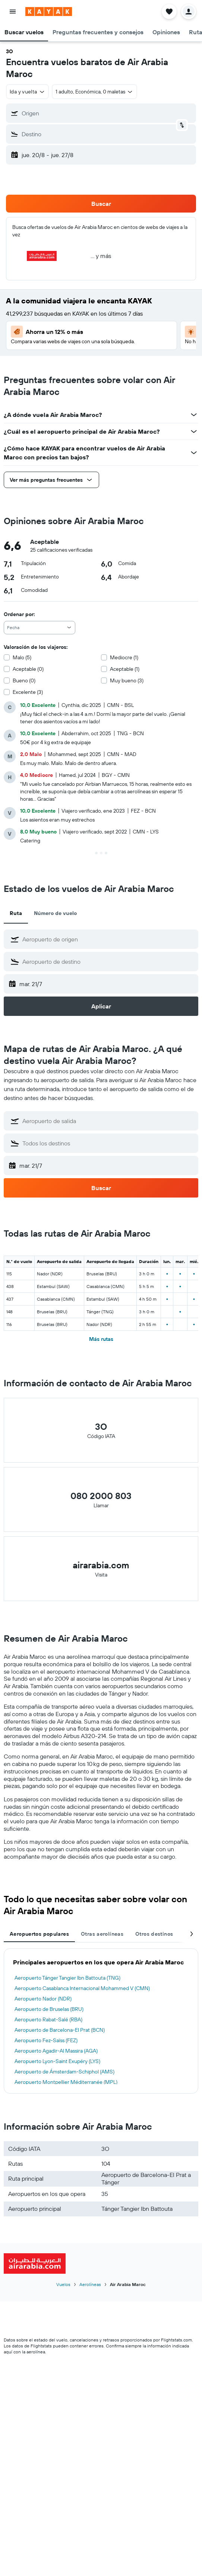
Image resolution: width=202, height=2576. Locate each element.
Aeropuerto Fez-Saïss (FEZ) (46, 2040)
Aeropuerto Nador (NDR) (43, 1998)
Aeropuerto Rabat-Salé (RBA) (48, 2019)
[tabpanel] (101, 2021)
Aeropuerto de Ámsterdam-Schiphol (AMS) (64, 2071)
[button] (12, 11)
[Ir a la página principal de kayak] (48, 11)
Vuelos (63, 2284)
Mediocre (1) (124, 657)
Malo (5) (22, 657)
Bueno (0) (24, 680)
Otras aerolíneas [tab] (102, 1934)
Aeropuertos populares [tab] (39, 1934)
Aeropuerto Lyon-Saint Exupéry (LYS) (57, 2061)
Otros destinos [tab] (154, 1934)
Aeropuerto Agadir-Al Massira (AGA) (56, 2050)
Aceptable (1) (124, 669)
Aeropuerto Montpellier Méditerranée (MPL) (66, 2082)
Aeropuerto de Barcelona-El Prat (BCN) (60, 2030)
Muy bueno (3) (126, 680)
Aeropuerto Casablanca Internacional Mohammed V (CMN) (82, 1988)
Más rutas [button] (101, 1339)
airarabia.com (101, 1565)
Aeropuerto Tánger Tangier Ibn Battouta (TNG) (67, 1977)
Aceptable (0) (28, 669)
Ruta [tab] (16, 913)
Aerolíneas (90, 2284)
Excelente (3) (28, 692)
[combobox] (39, 627)
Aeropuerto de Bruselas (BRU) (49, 2009)
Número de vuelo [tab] (55, 913)
